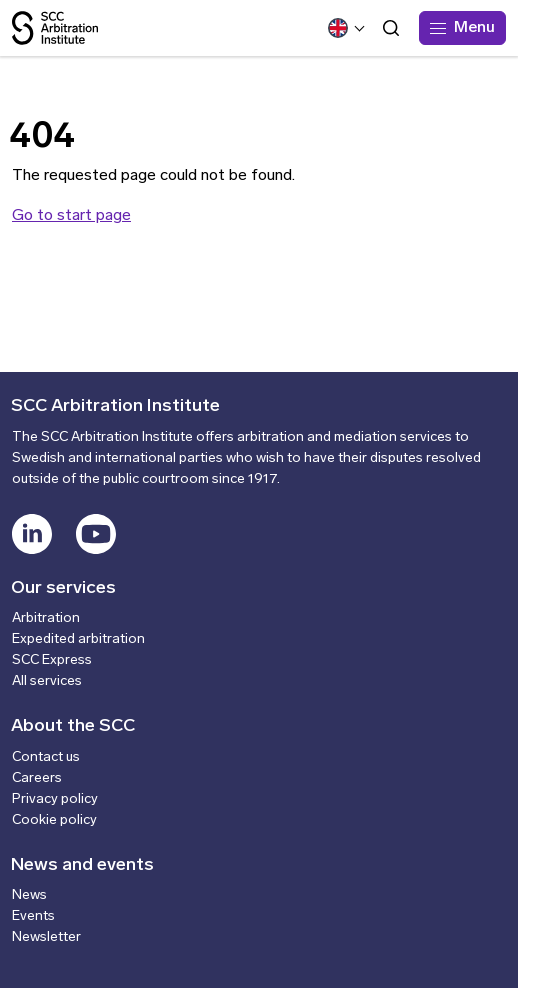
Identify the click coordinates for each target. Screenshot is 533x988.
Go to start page (71, 216)
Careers (37, 778)
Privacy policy (55, 799)
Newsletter (46, 937)
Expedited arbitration (78, 639)
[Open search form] (391, 28)
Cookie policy (54, 820)
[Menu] (462, 28)
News (29, 895)
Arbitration (46, 618)
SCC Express (52, 660)
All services (47, 681)
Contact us (46, 757)
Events (33, 916)
